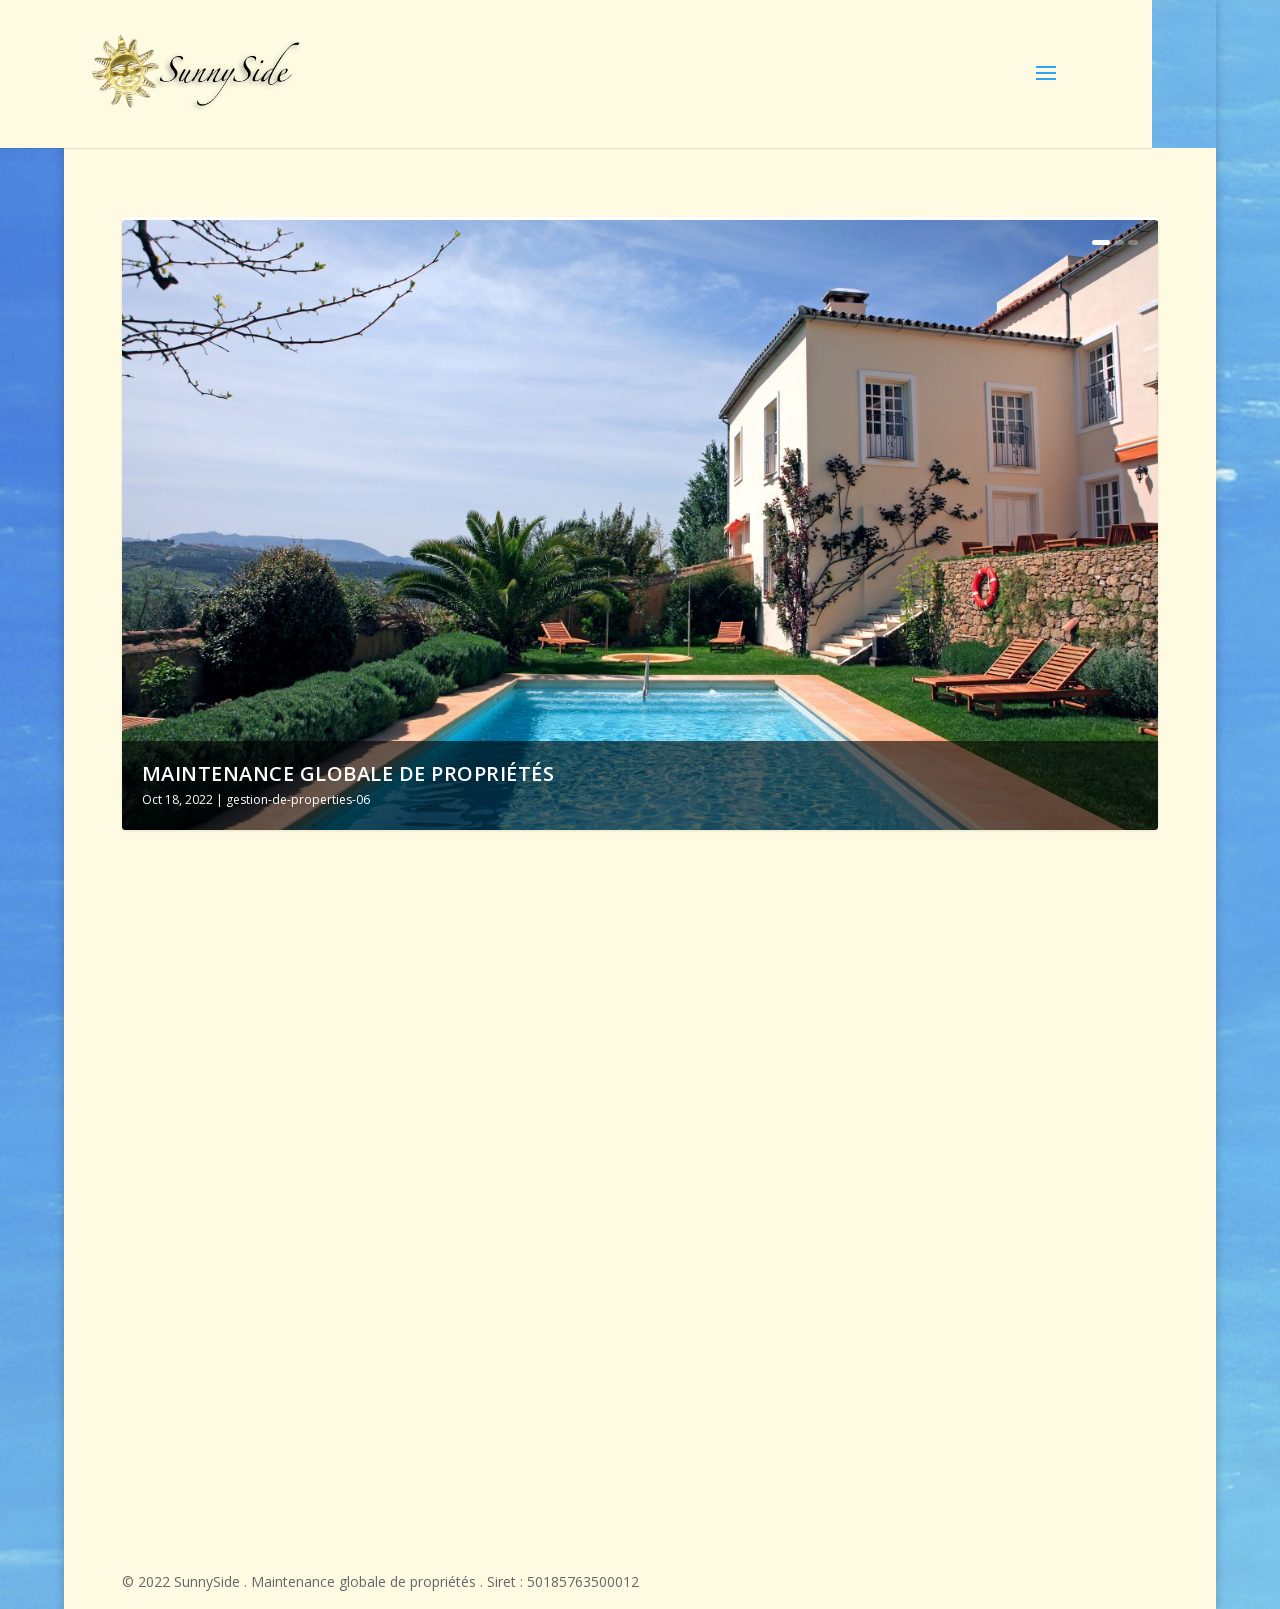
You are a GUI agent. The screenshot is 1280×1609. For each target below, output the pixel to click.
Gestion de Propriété (948, 1080)
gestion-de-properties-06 (298, 799)
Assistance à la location (618, 1080)
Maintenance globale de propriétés (348, 773)
